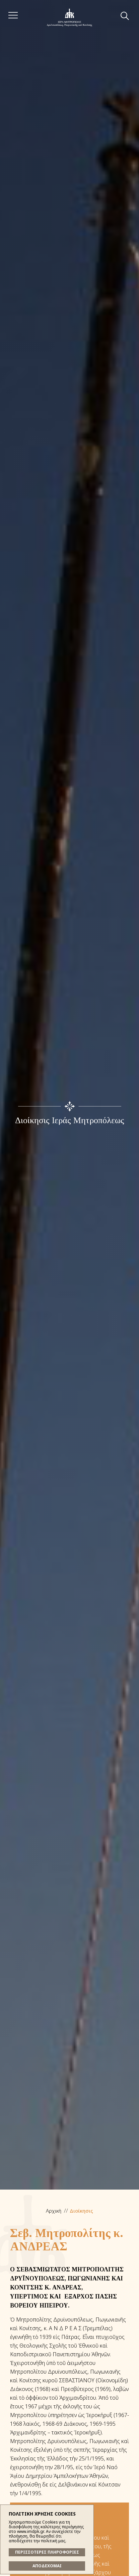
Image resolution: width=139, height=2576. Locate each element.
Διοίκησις (81, 2210)
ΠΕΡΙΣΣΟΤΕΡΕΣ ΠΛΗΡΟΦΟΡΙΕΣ (47, 2552)
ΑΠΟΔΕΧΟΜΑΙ (47, 2566)
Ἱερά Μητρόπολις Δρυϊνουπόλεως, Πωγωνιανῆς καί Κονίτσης (69, 17)
